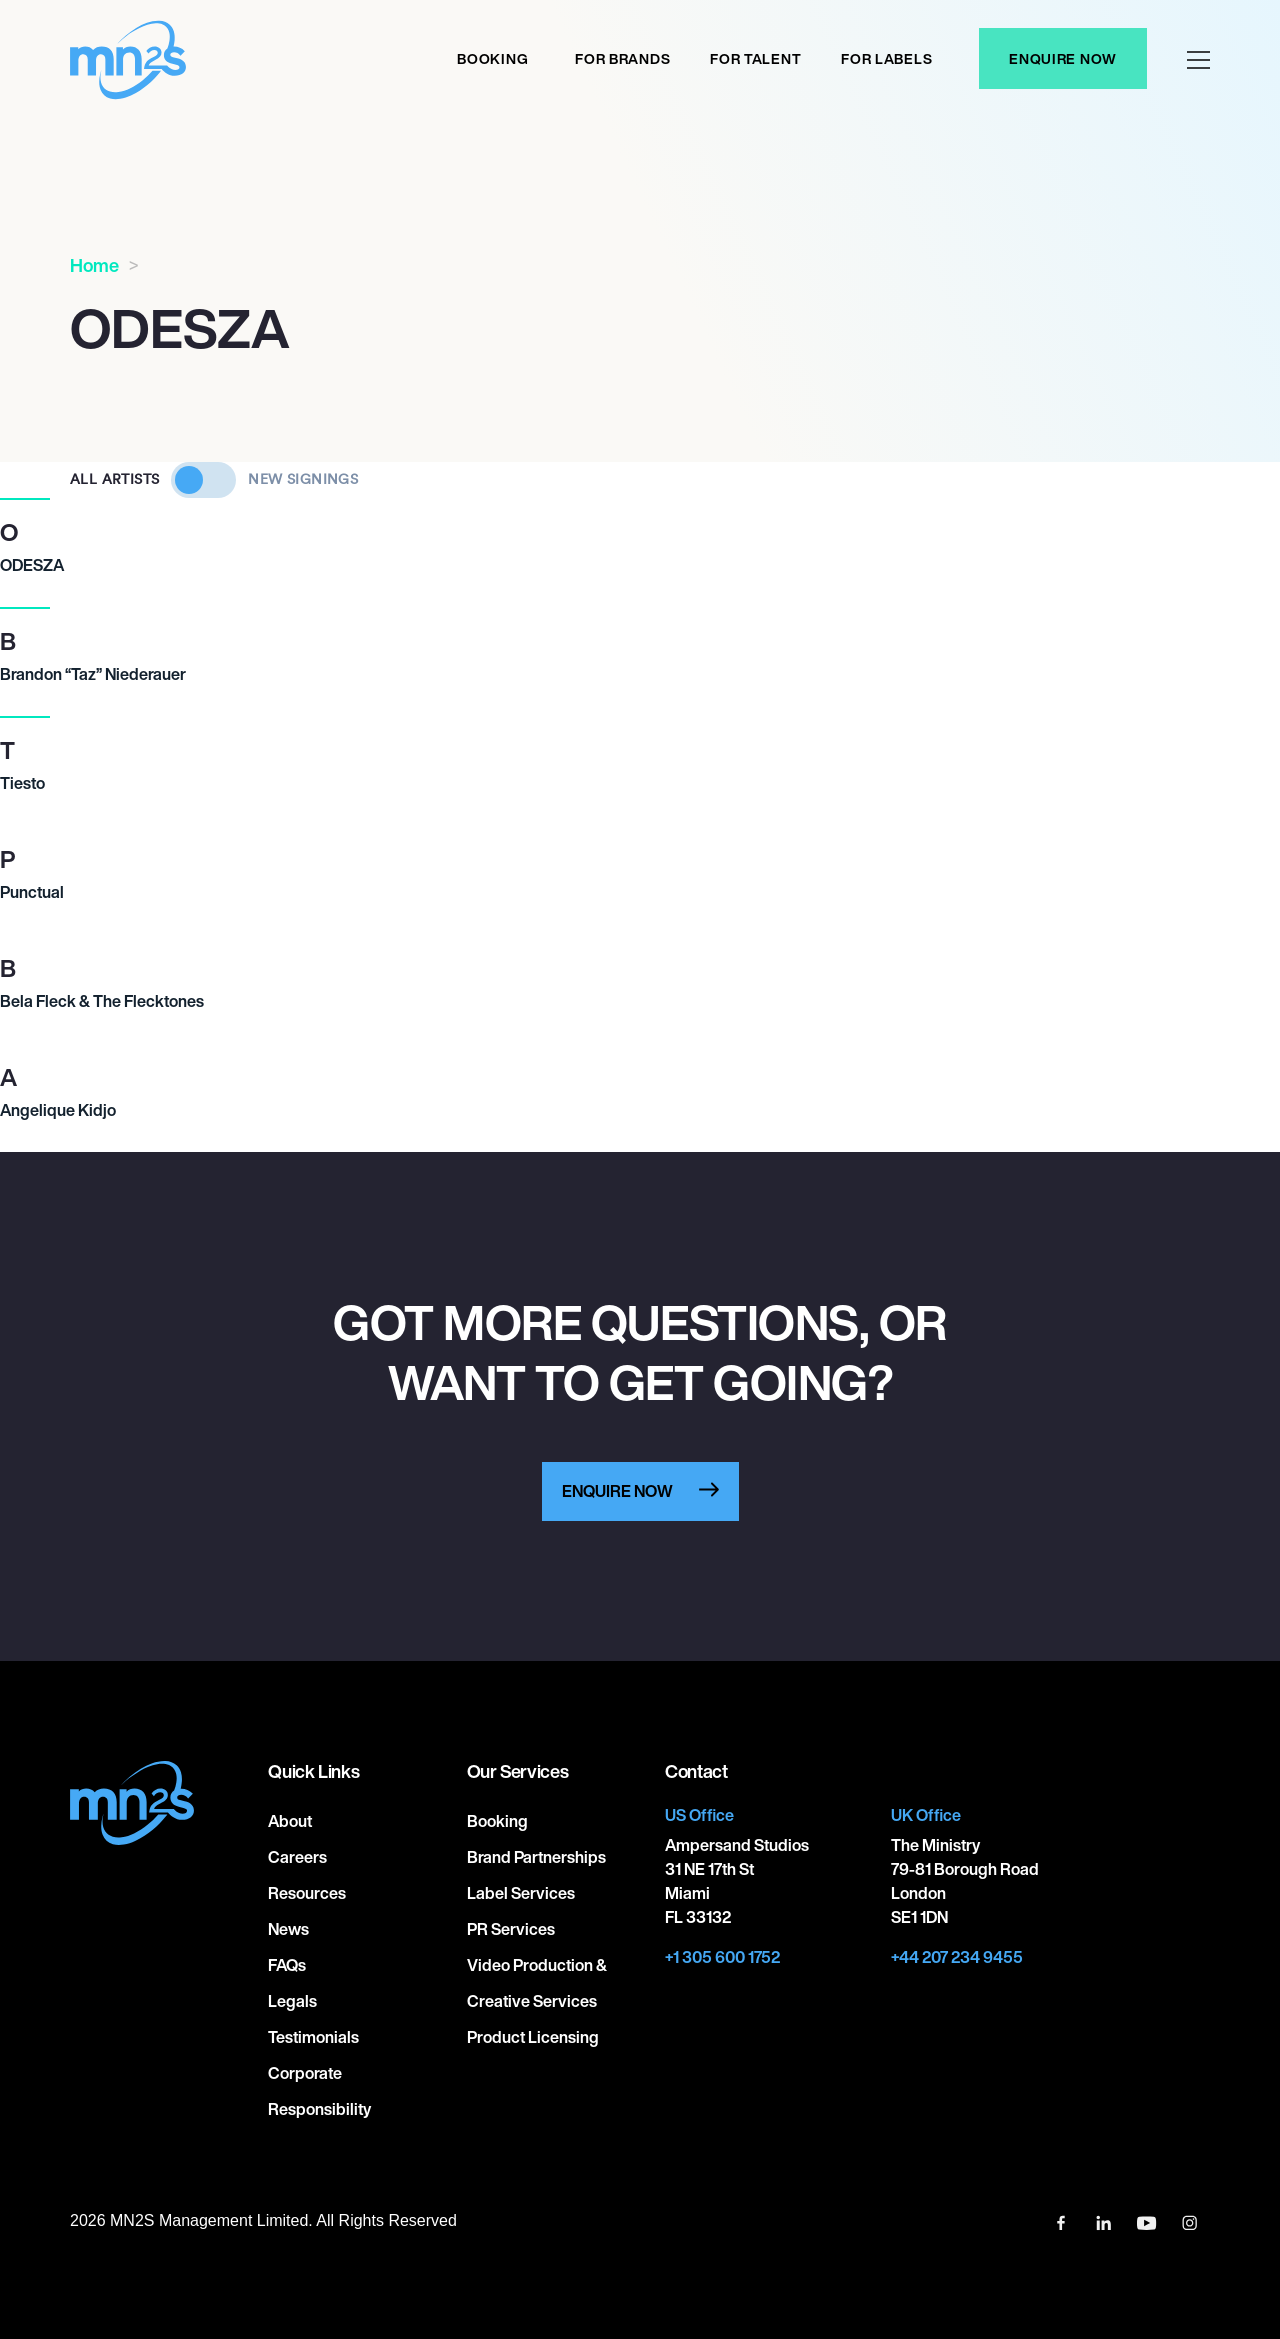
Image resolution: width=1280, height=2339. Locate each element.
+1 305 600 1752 (722, 1957)
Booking (492, 58)
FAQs (287, 1965)
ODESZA (32, 565)
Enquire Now (1063, 58)
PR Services (511, 1929)
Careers (297, 1857)
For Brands (622, 58)
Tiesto (22, 783)
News (288, 1929)
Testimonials (313, 2037)
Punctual (32, 892)
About (290, 1821)
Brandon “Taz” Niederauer (93, 674)
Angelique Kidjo (58, 1110)
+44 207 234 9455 (957, 1957)
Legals (292, 2001)
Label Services (521, 1893)
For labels (886, 58)
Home (94, 265)
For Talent (755, 58)
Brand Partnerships (536, 1857)
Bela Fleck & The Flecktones (102, 1001)
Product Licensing (533, 2037)
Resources (307, 1893)
